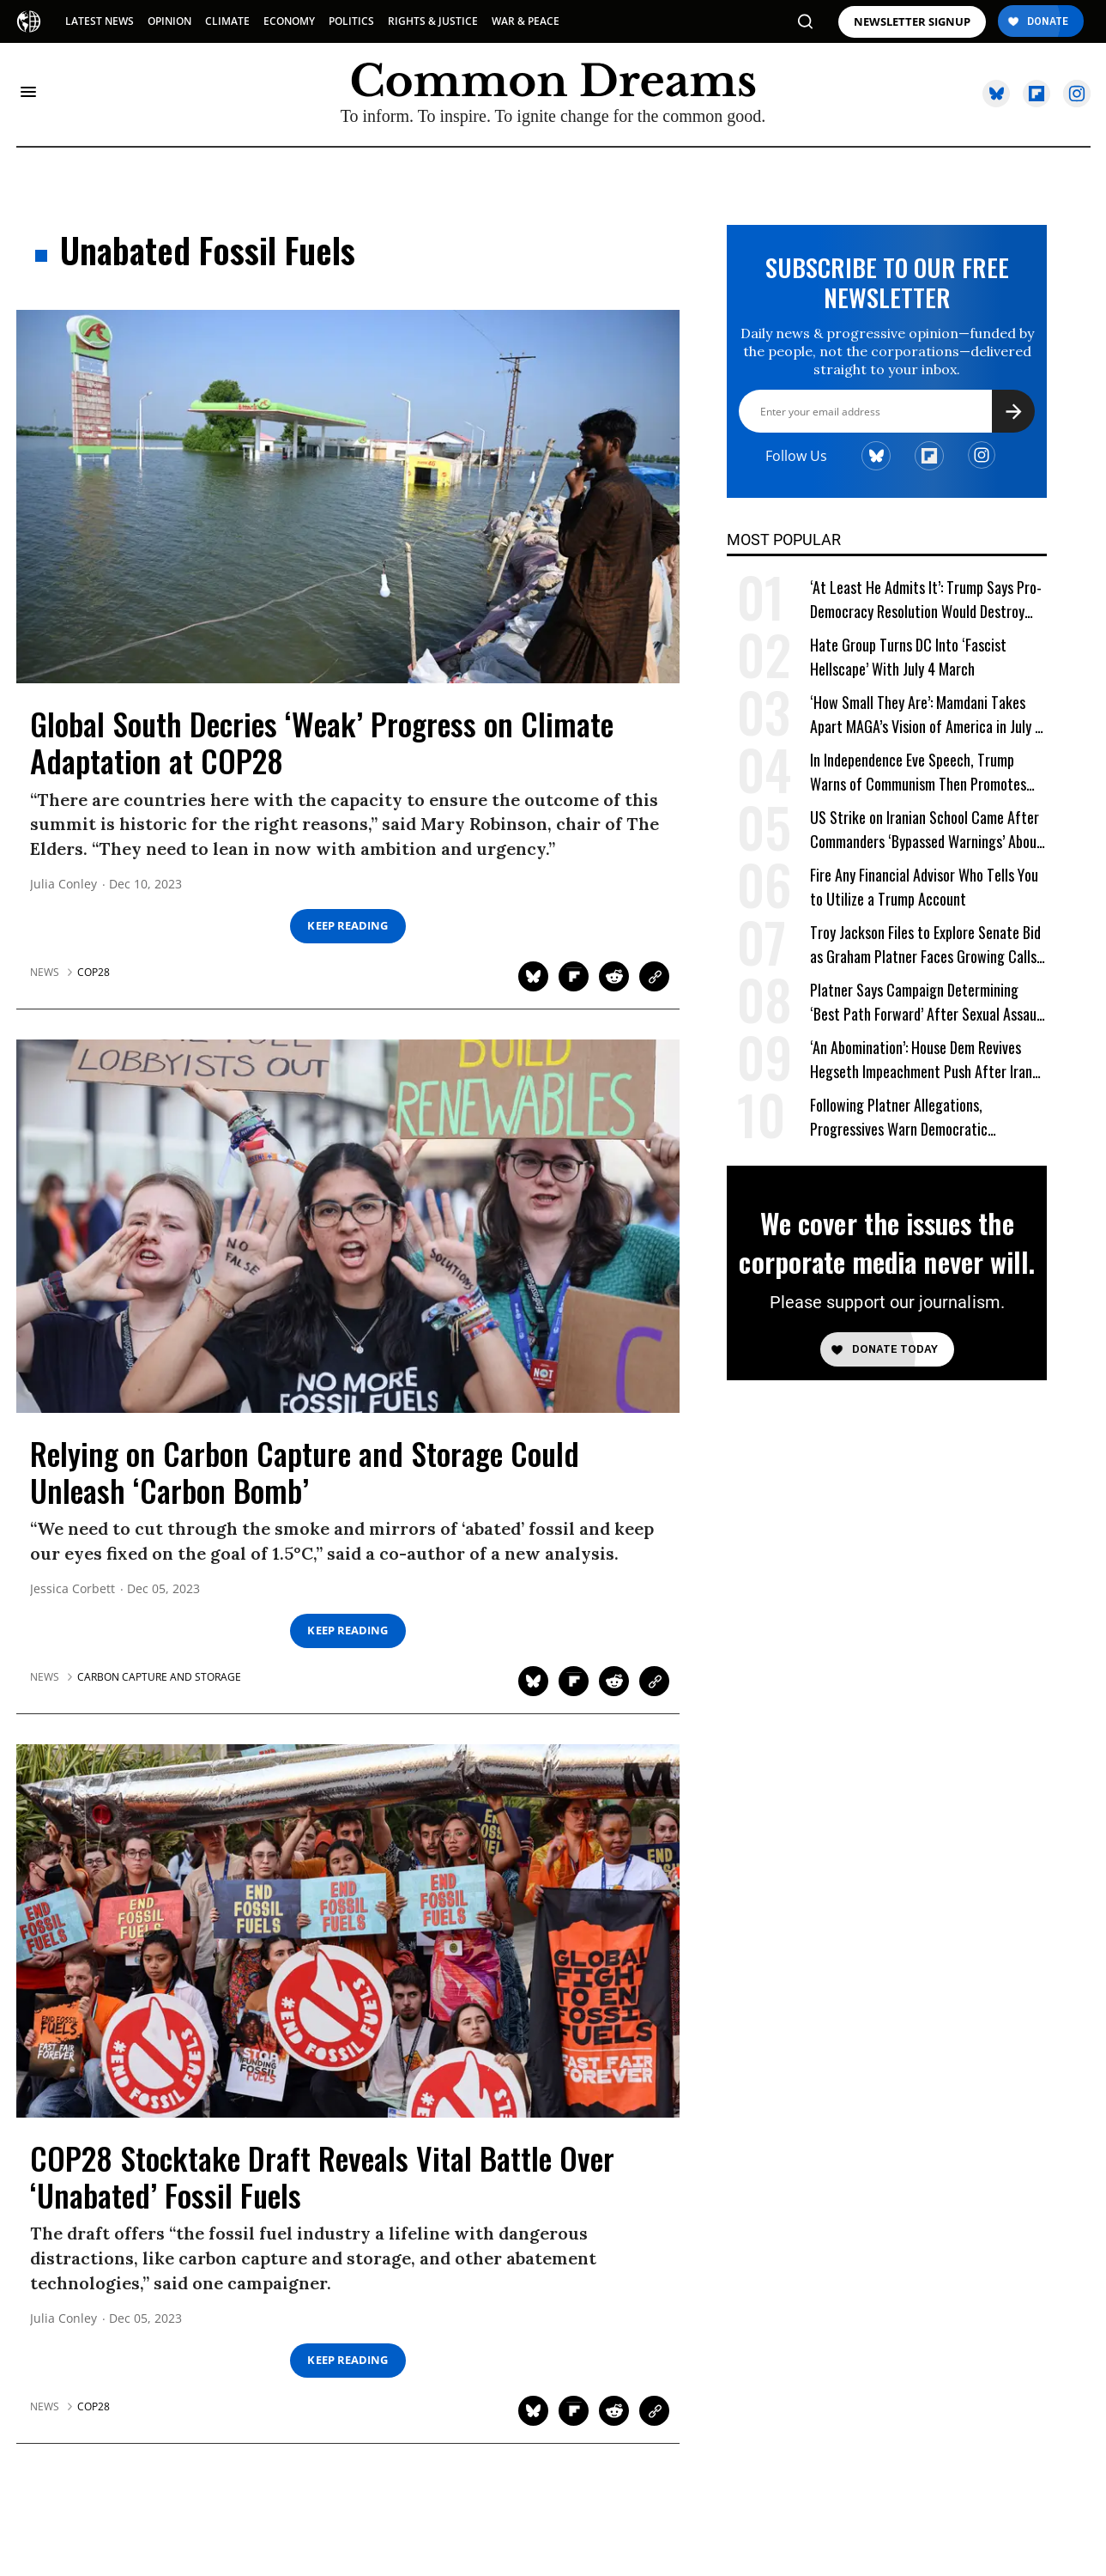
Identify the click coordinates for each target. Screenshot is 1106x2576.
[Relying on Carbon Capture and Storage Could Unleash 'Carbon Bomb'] (348, 1224)
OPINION (169, 21)
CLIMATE (227, 21)
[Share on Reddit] (614, 976)
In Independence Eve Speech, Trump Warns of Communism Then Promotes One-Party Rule (918, 772)
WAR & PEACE (525, 21)
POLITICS (351, 21)
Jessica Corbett (72, 1589)
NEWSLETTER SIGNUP (912, 21)
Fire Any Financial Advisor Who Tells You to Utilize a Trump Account (924, 887)
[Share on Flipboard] (574, 976)
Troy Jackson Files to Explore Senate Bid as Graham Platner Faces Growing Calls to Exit (925, 944)
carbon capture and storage (159, 1677)
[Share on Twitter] (533, 976)
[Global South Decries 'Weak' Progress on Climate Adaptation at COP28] (348, 495)
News (44, 973)
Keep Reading (347, 925)
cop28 (93, 973)
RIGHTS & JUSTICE (433, 21)
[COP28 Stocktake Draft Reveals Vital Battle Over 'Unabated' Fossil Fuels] (348, 1929)
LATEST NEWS (99, 21)
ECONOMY (289, 21)
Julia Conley (63, 884)
